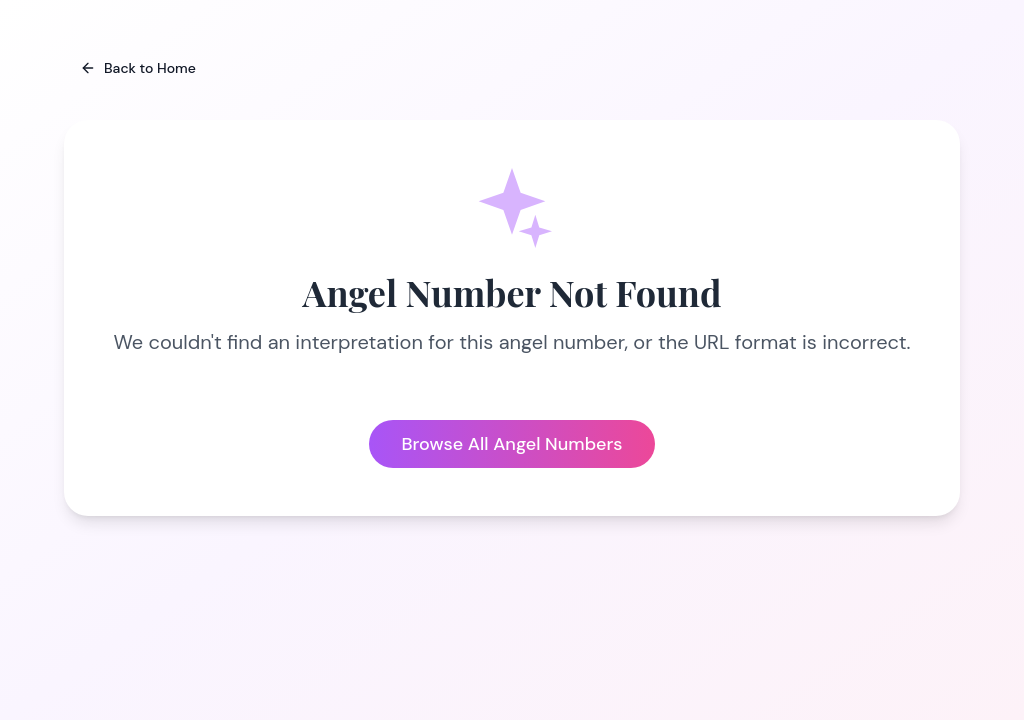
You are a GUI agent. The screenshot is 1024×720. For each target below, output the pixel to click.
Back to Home (138, 68)
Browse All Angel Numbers (511, 444)
